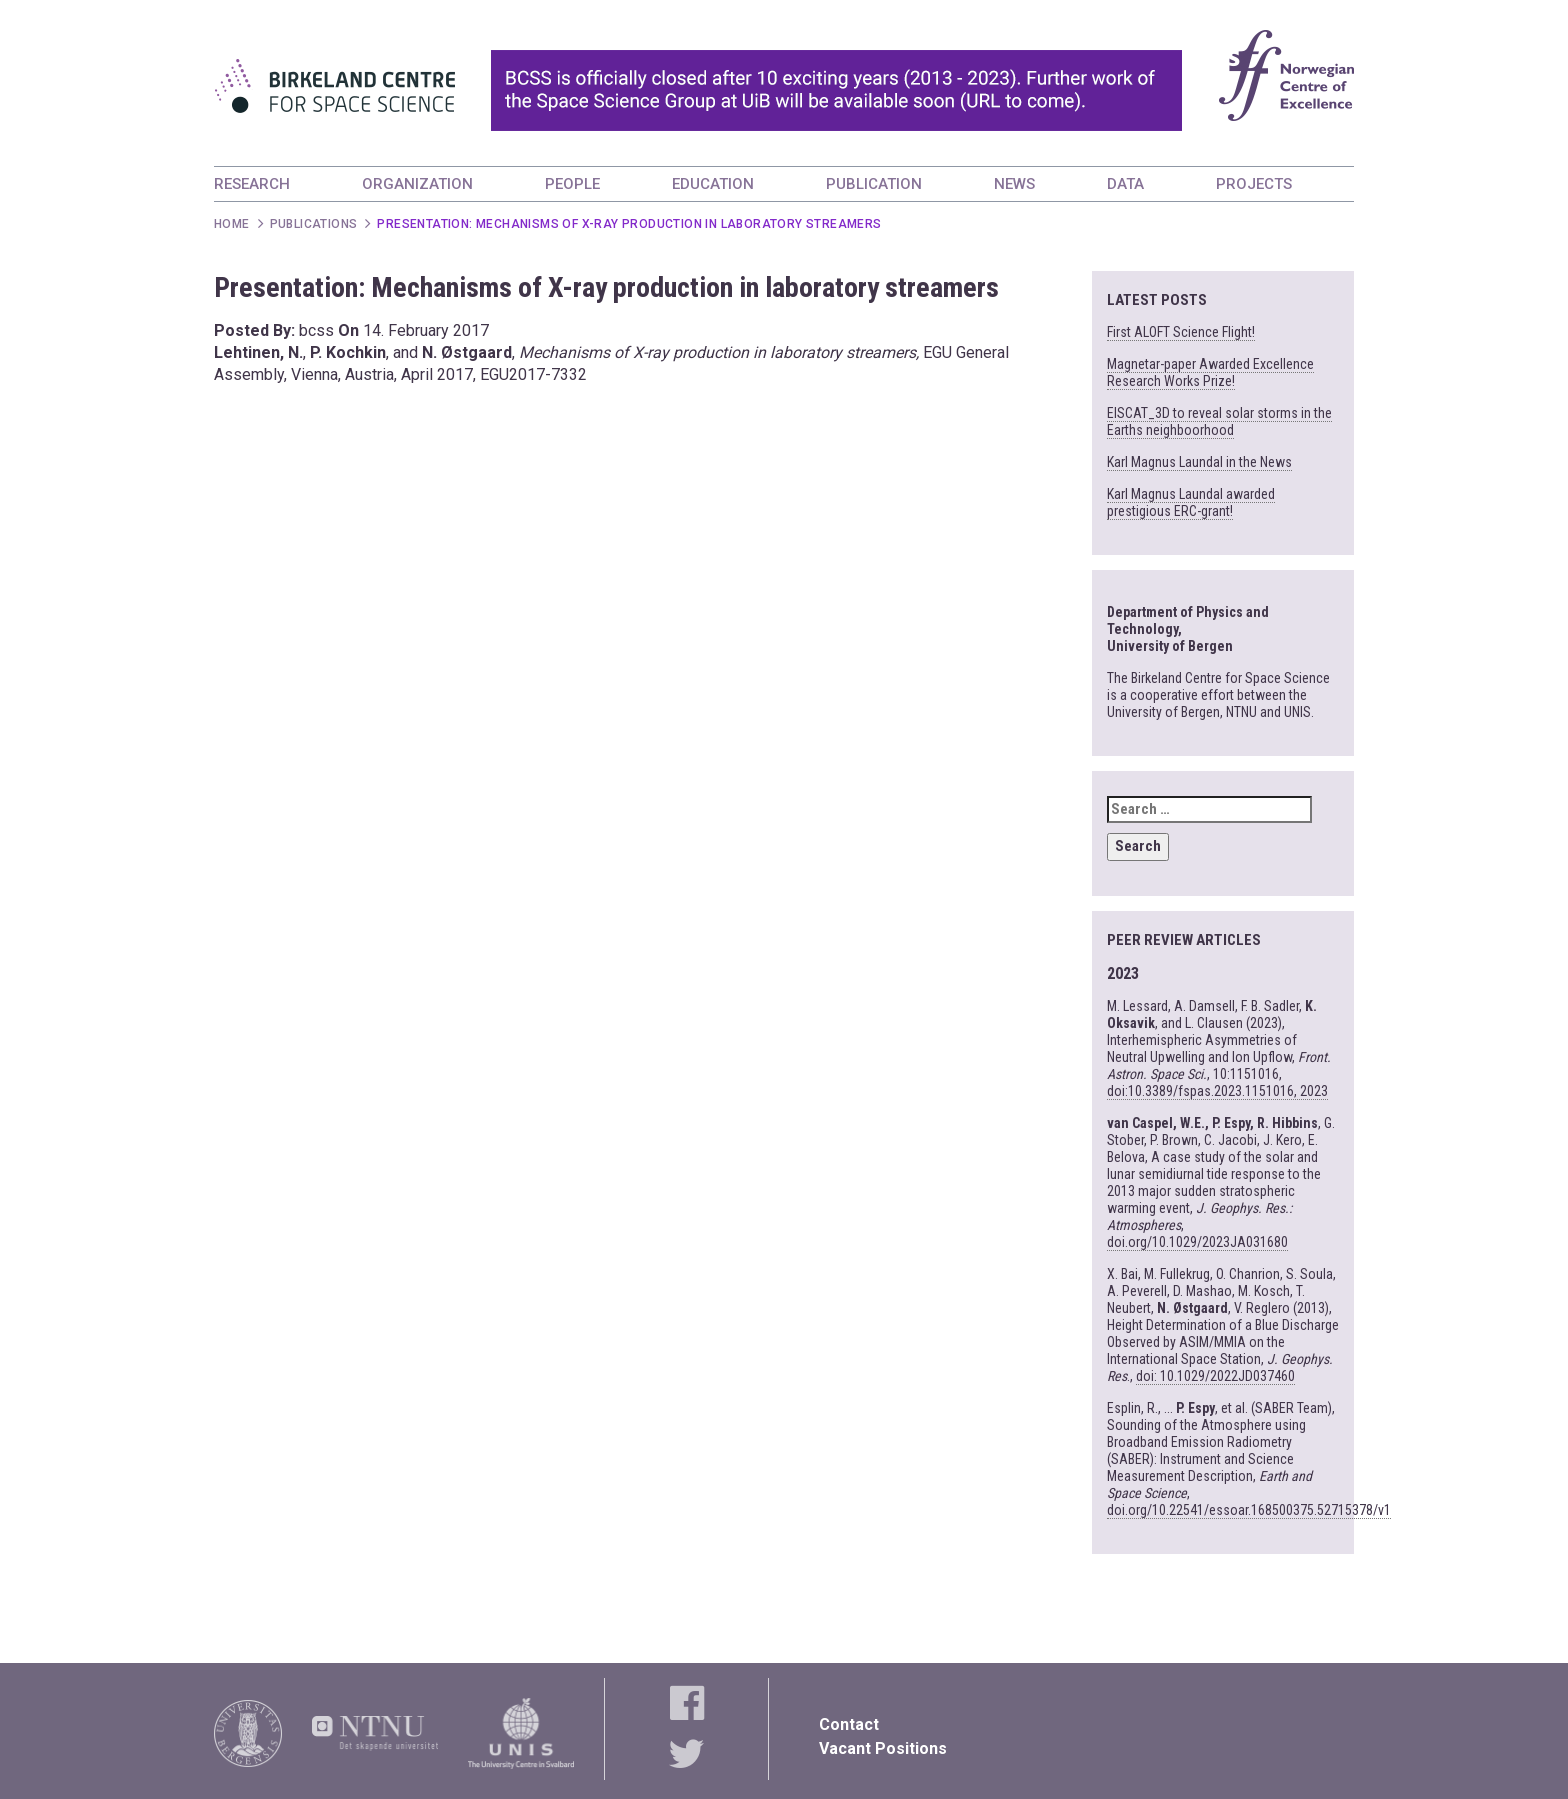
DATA (1125, 184)
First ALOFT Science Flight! (1181, 332)
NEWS (1014, 184)
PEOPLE (572, 184)
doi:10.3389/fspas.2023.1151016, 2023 (1217, 1091)
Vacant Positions (883, 1748)
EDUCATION (713, 184)
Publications (314, 224)
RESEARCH (252, 184)
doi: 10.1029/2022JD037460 (1215, 1376)
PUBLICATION (874, 184)
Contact (849, 1724)
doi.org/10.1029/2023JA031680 (1197, 1242)
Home (232, 224)
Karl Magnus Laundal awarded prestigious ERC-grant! (1191, 502)
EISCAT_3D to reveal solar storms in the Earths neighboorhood (1219, 421)
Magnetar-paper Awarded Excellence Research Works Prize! (1210, 372)
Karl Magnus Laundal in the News (1199, 462)
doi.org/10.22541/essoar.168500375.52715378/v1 (1249, 1510)
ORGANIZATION (417, 184)
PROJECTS (1254, 184)
